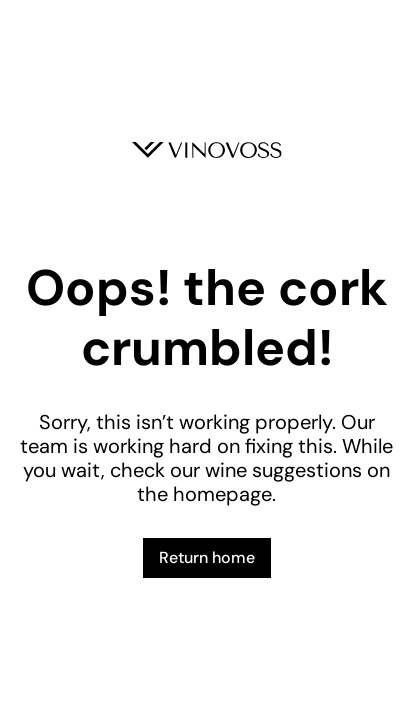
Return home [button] (207, 557)
